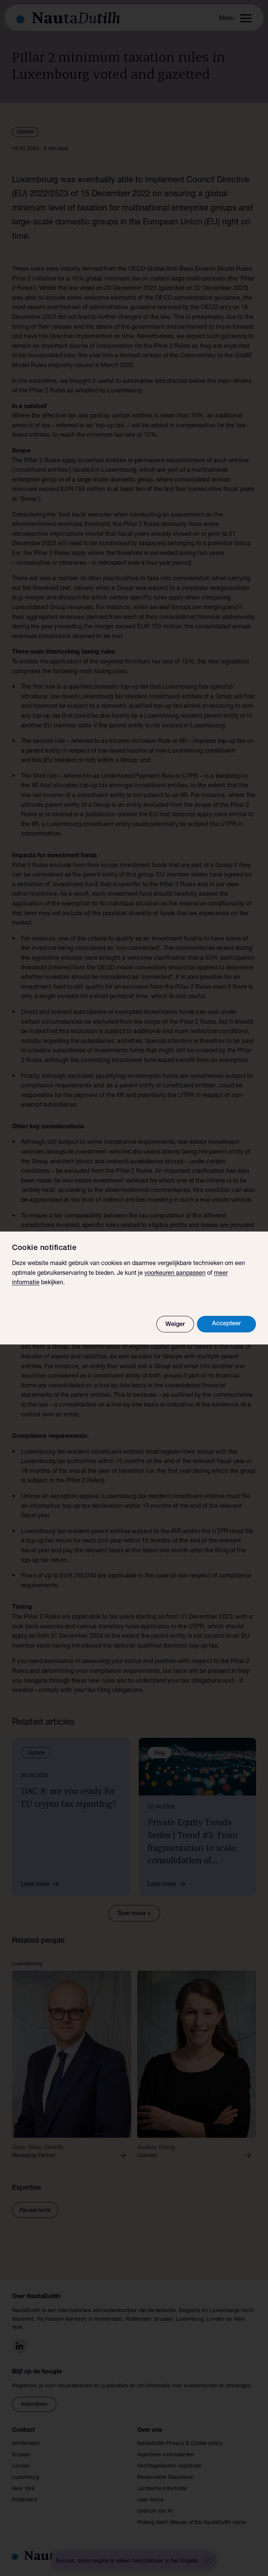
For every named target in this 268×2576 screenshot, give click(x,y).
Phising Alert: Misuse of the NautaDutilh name (191, 2523)
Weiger (175, 1325)
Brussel (21, 2455)
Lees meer (42, 1884)
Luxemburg (25, 2477)
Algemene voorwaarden (165, 2455)
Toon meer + (134, 1914)
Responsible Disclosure (165, 2477)
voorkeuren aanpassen (175, 1274)
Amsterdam (25, 2443)
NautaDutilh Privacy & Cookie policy (180, 2443)
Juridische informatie (162, 2489)
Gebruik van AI (155, 2511)
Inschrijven (34, 2404)
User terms (150, 2500)
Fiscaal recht (35, 2210)
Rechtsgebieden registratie (169, 2466)
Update (25, 132)
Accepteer (226, 1324)
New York (23, 2489)
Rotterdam (24, 2500)
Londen (21, 2466)
